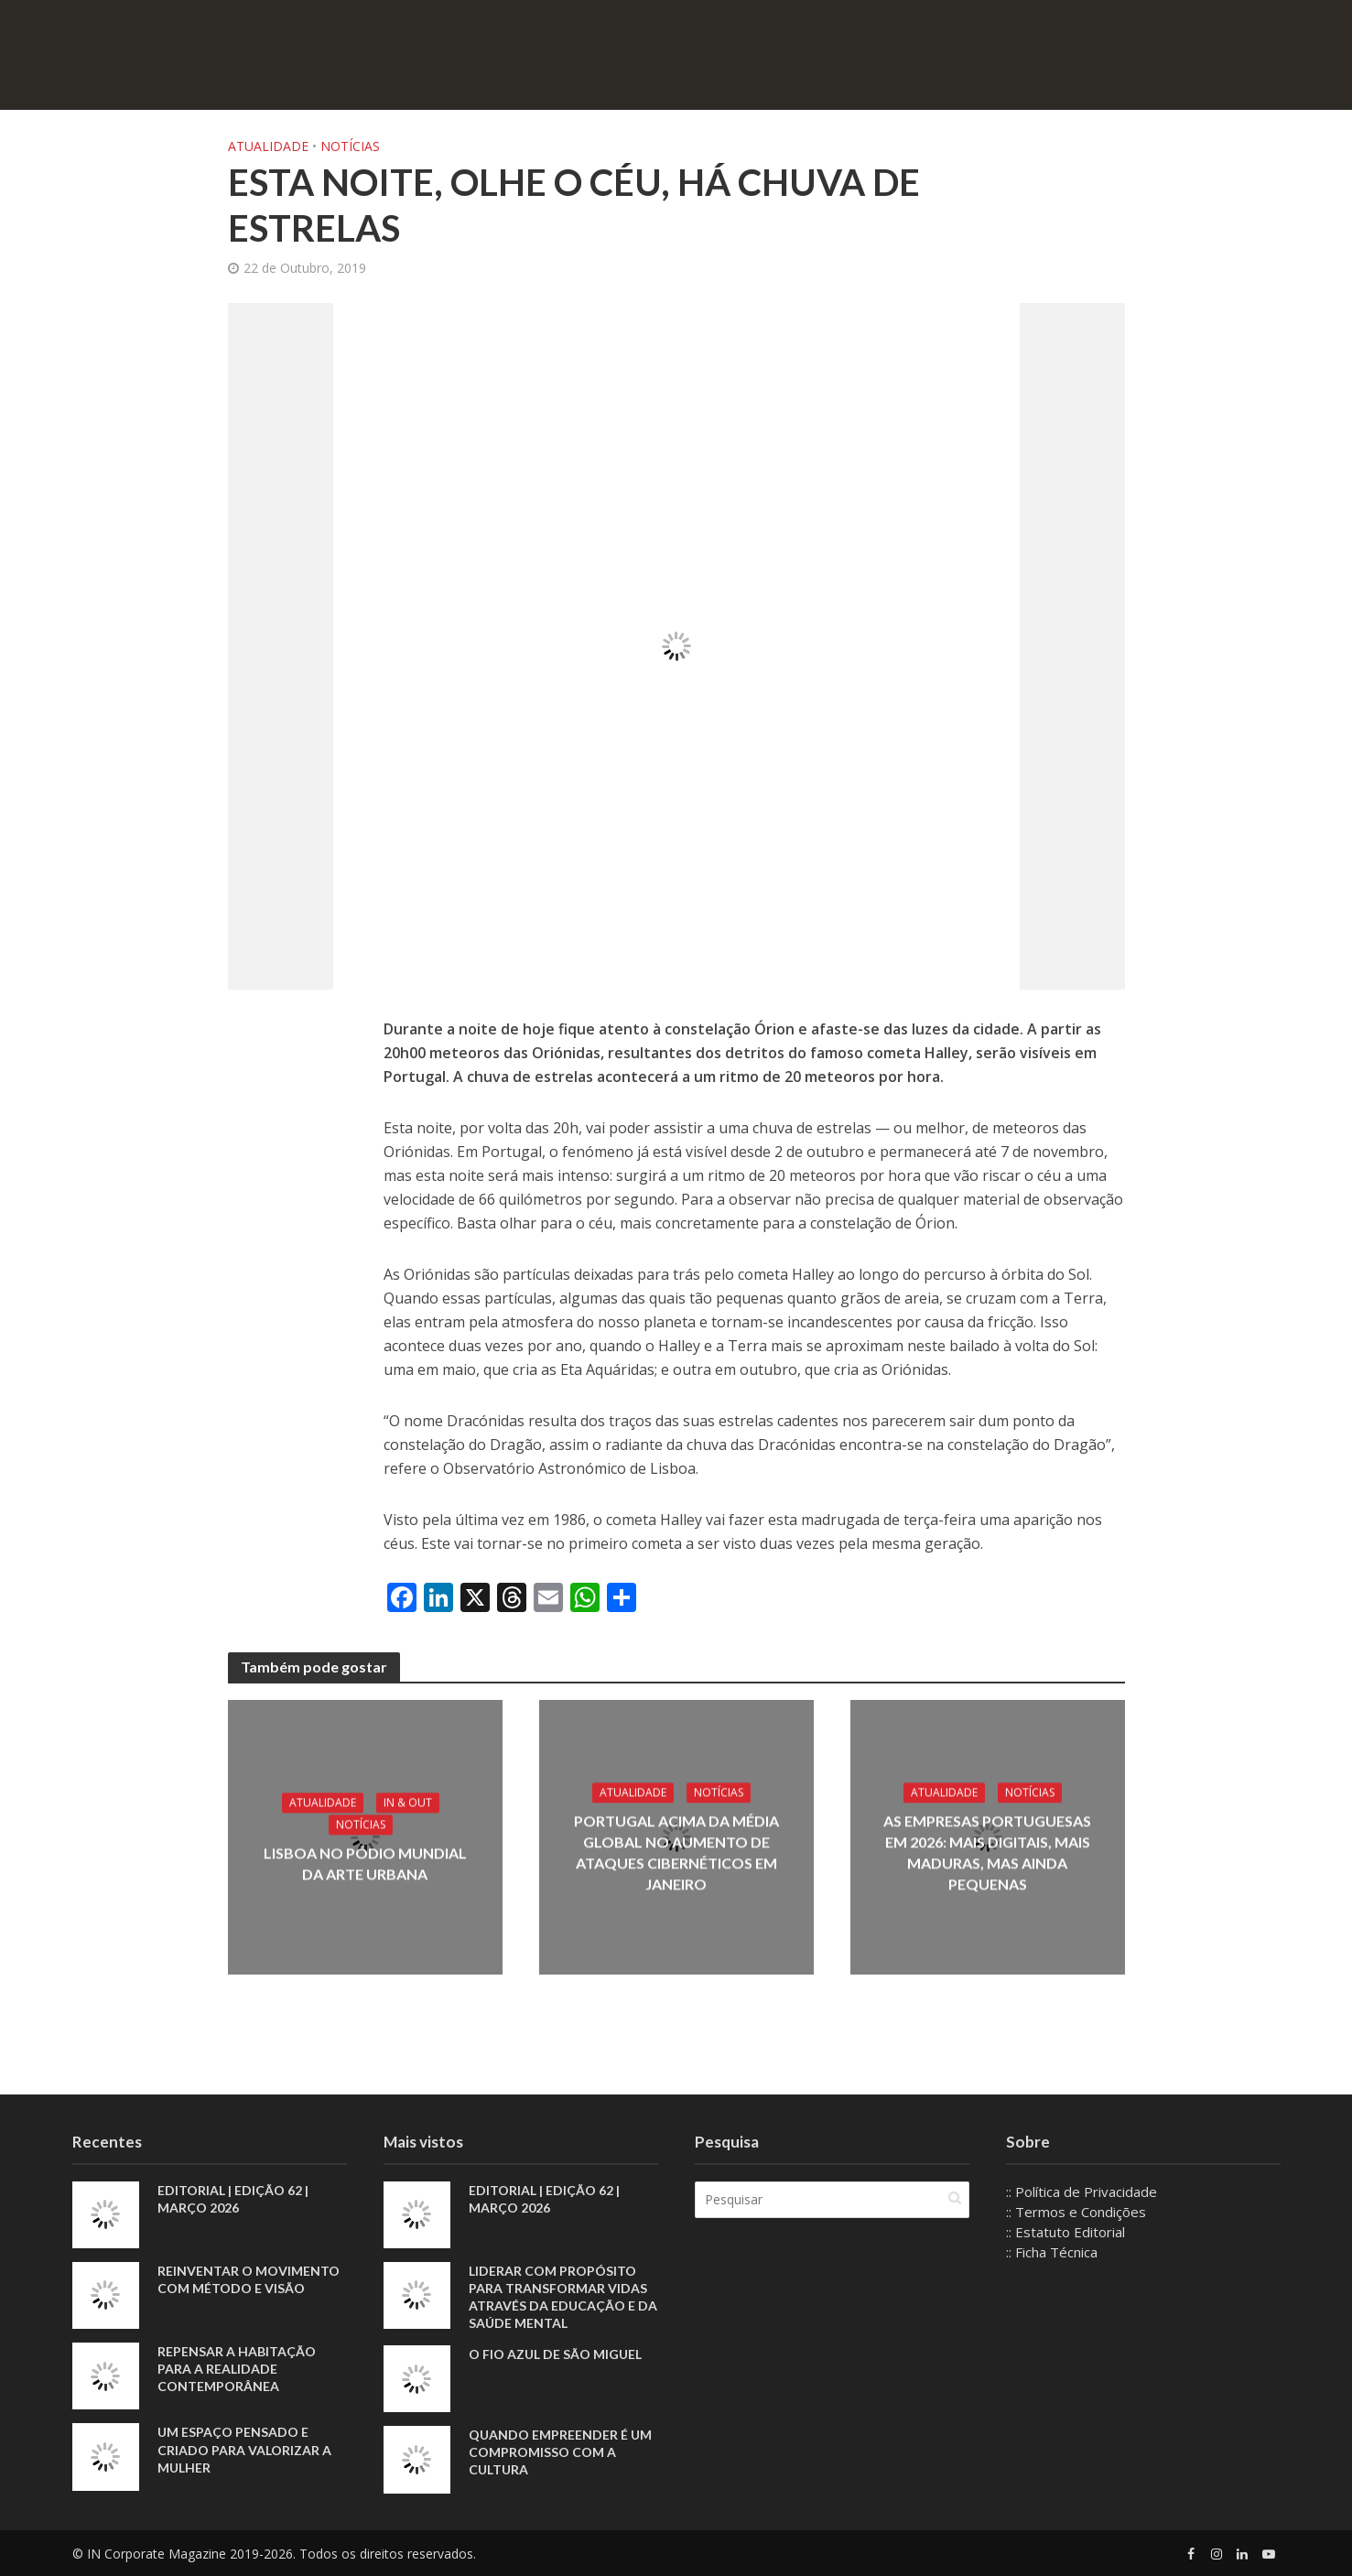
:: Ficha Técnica (1052, 2252)
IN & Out (408, 1803)
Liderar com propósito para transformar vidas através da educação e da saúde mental (563, 2297)
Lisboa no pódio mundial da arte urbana (365, 1864)
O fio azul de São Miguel (555, 2354)
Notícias (350, 146)
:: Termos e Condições (1076, 2212)
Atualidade (268, 146)
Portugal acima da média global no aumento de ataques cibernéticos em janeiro (676, 1852)
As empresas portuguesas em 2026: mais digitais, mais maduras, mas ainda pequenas (987, 1852)
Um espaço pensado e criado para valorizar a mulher (244, 2449)
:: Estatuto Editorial (1065, 2232)
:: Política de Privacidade (1081, 2191)
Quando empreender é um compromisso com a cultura (560, 2452)
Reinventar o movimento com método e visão (248, 2279)
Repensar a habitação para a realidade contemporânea (236, 2368)
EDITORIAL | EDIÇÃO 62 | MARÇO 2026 (232, 2198)
